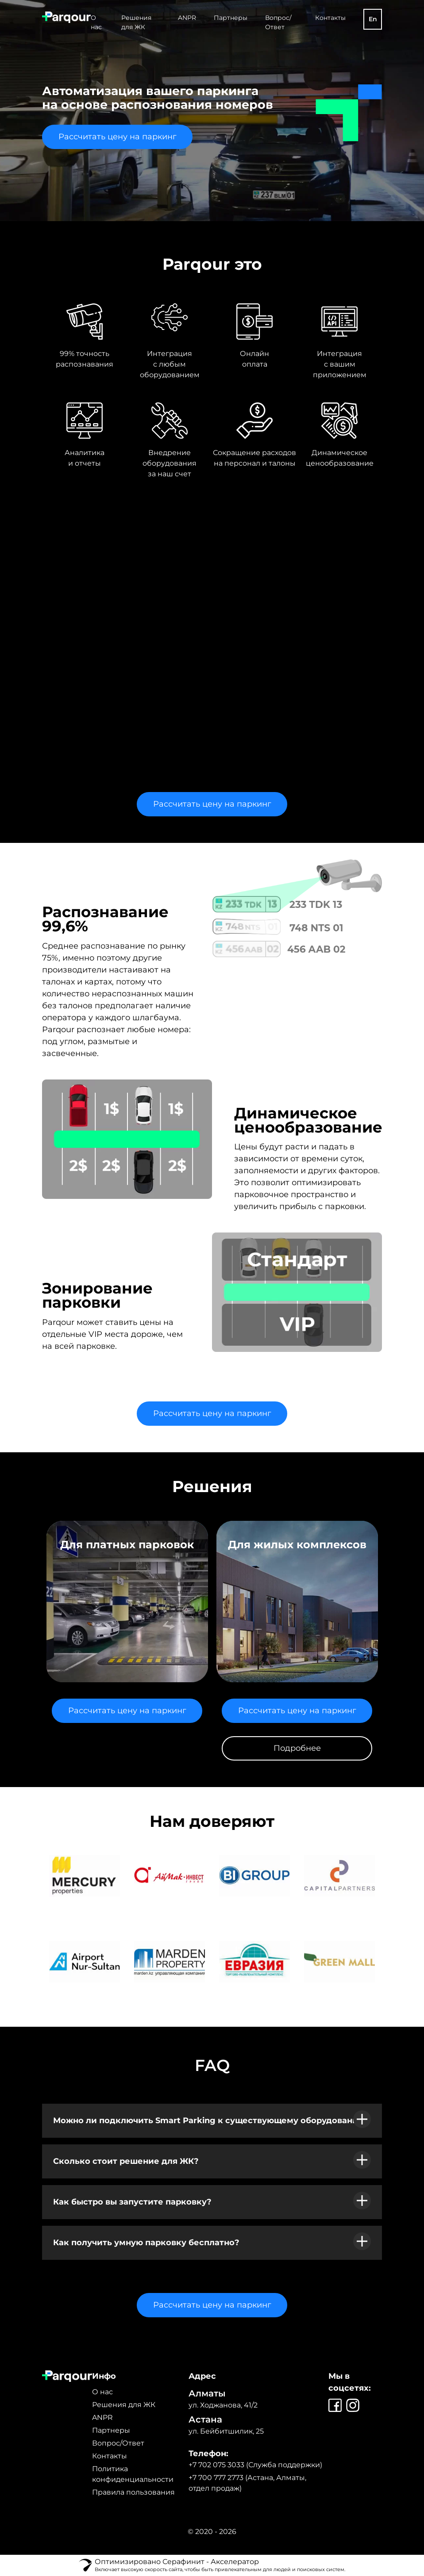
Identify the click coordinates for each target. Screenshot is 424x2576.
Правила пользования (133, 2492)
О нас (102, 2392)
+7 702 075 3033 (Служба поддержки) (255, 2465)
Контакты (330, 18)
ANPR (187, 18)
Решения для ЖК (123, 2404)
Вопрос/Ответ (118, 2443)
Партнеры (230, 18)
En (373, 19)
